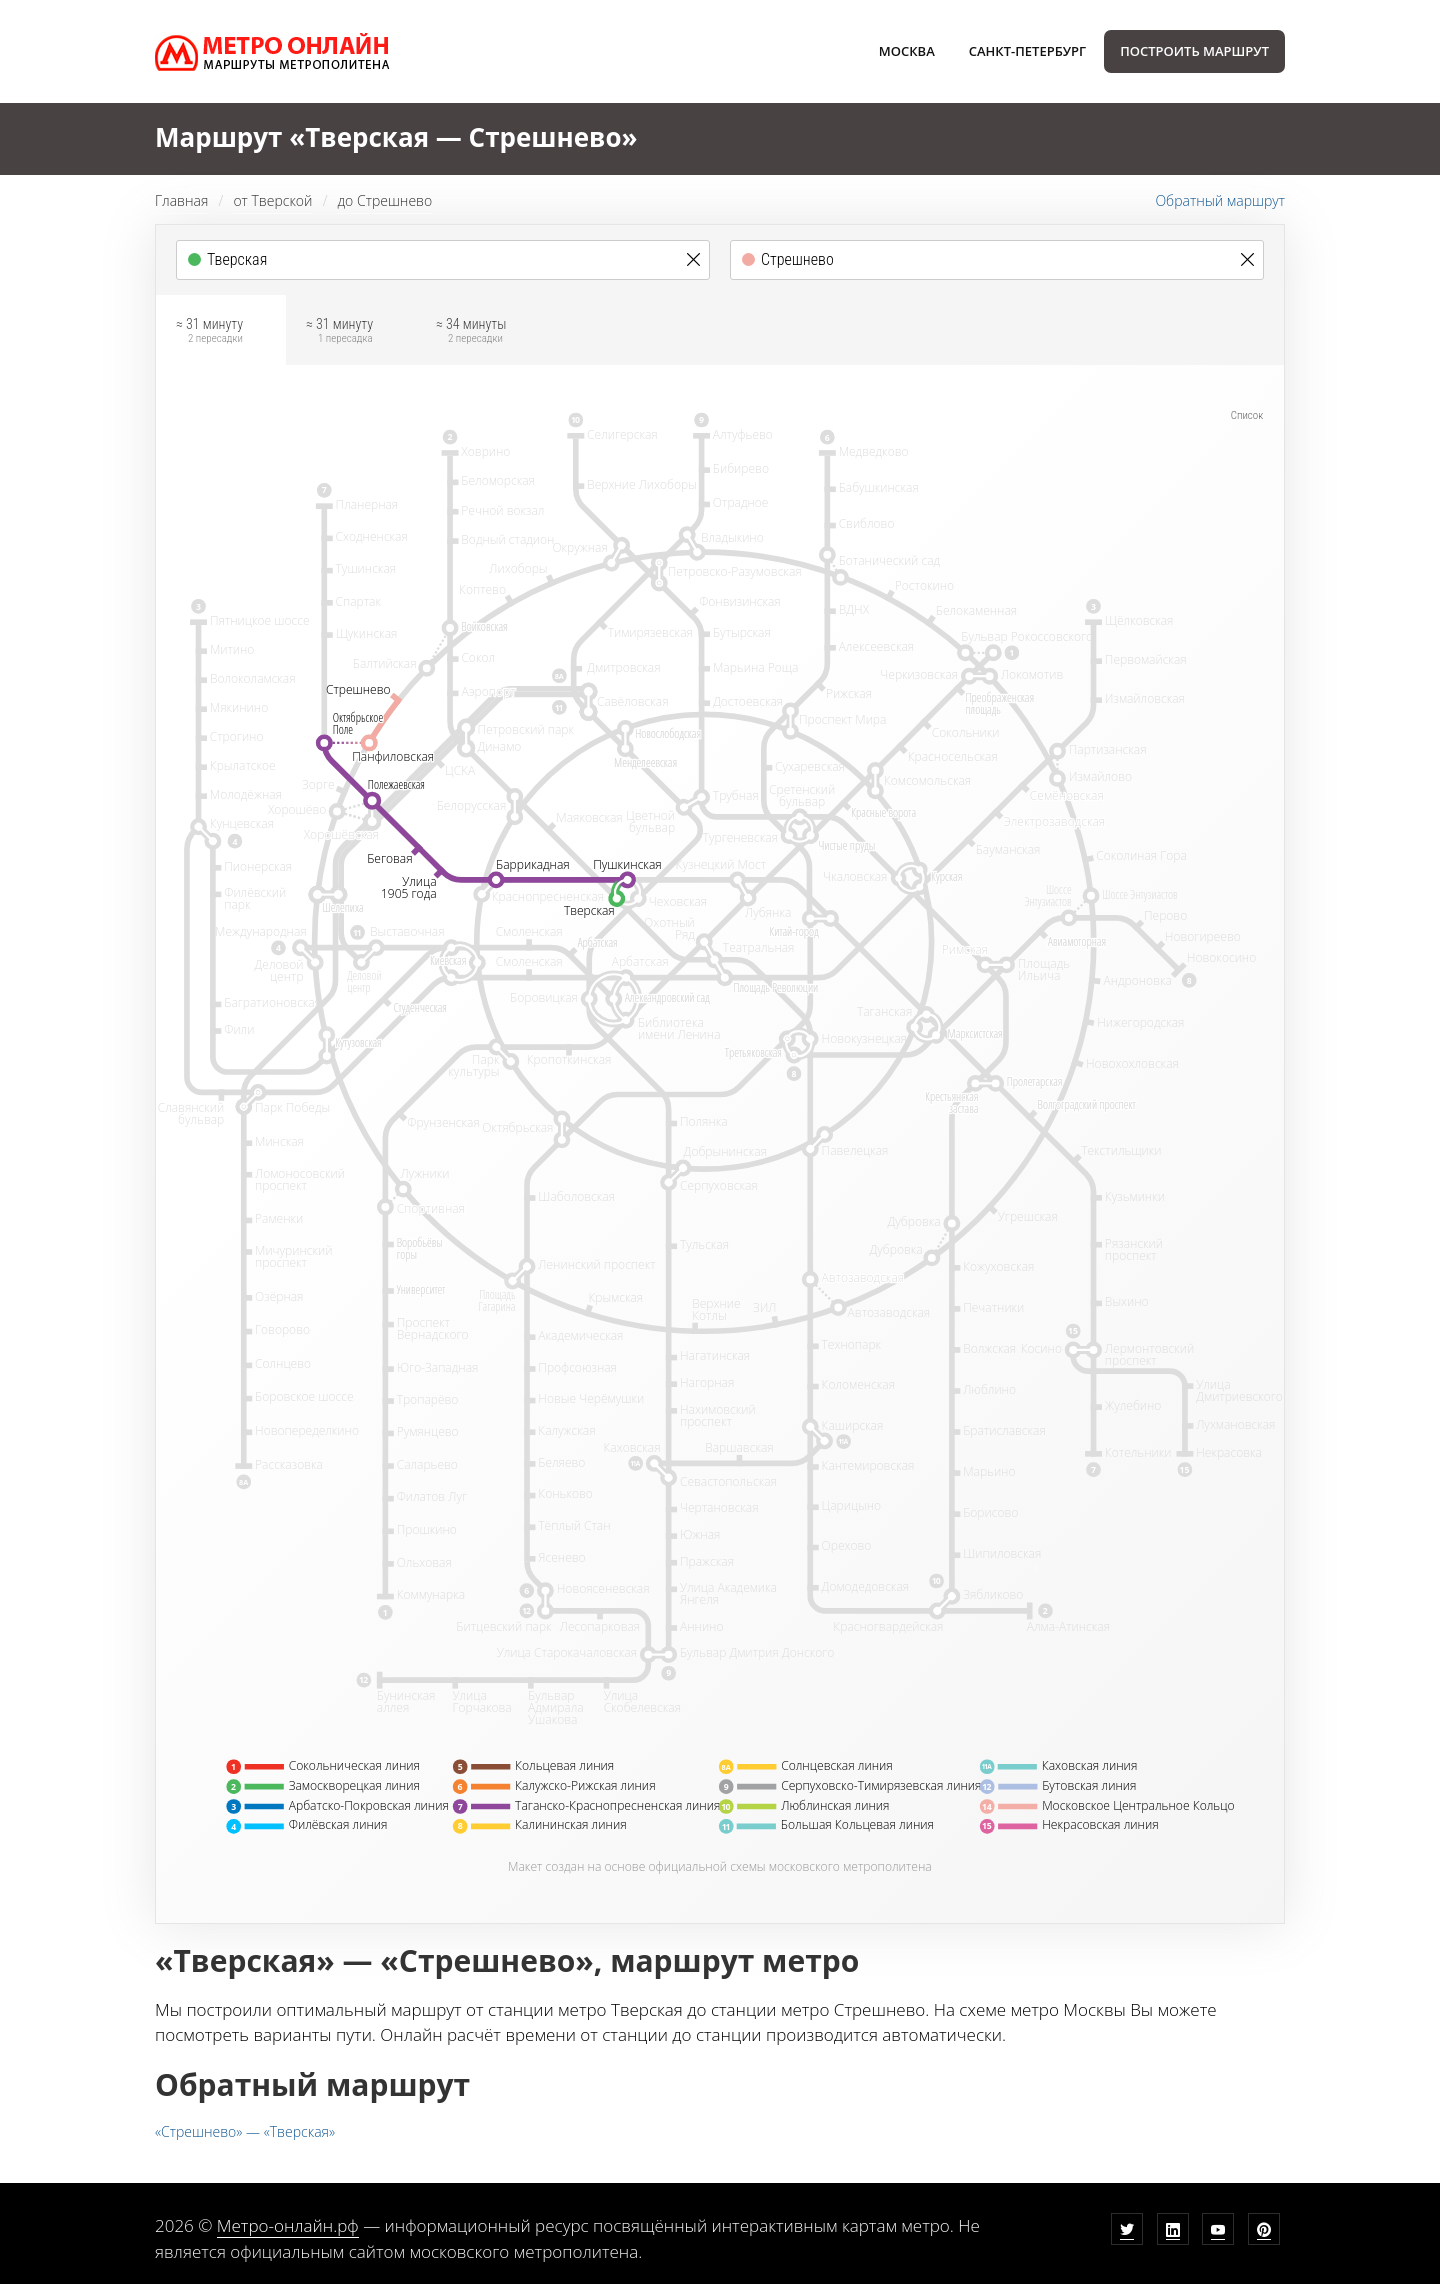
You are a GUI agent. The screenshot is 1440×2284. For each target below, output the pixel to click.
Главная (181, 200)
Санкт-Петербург (1027, 51)
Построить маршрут (1194, 51)
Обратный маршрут (1220, 200)
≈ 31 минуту (209, 333)
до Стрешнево (384, 200)
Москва (907, 51)
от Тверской (272, 200)
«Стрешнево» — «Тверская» (245, 2131)
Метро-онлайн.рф (288, 2225)
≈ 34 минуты (471, 333)
